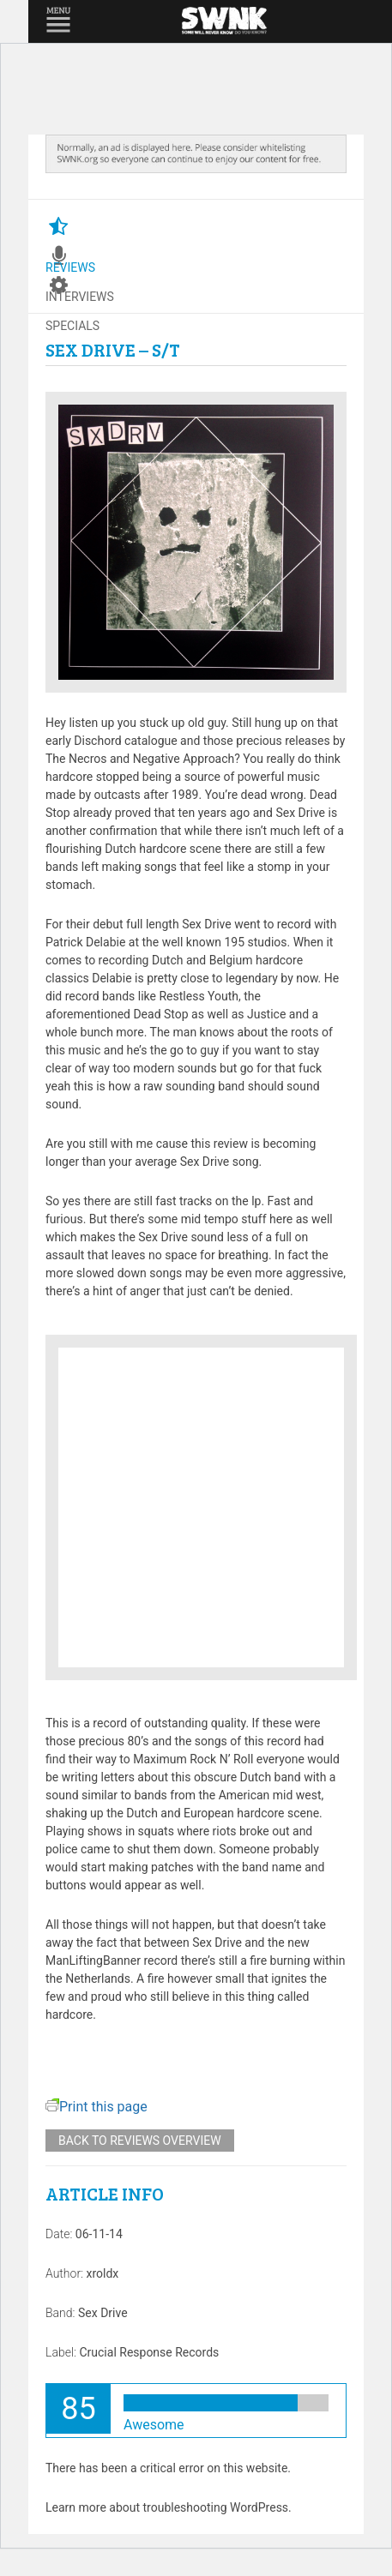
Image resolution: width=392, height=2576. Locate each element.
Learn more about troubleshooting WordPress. (168, 2507)
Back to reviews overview (139, 2140)
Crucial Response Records (149, 2352)
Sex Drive (103, 2313)
